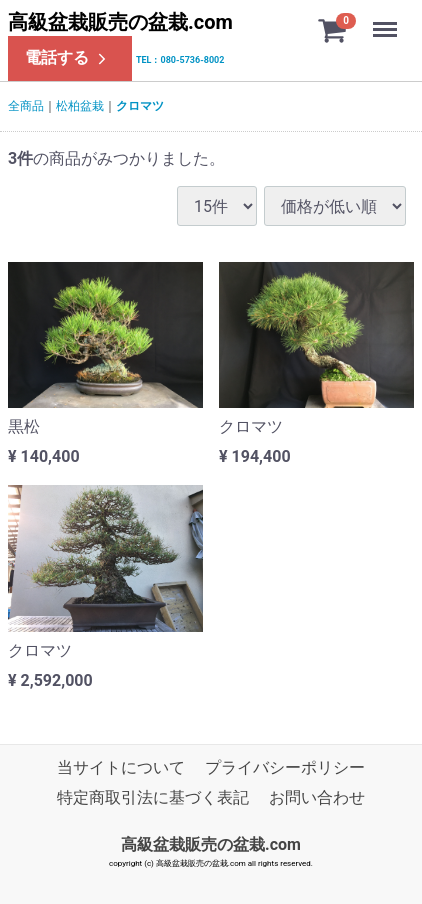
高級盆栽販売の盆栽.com (120, 22)
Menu (387, 20)
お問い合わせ (317, 798)
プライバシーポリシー (285, 767)
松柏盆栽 (80, 106)
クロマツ (140, 106)
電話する (67, 57)
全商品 (26, 106)
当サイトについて (121, 767)
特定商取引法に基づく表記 (153, 798)
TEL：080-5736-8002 (180, 60)
